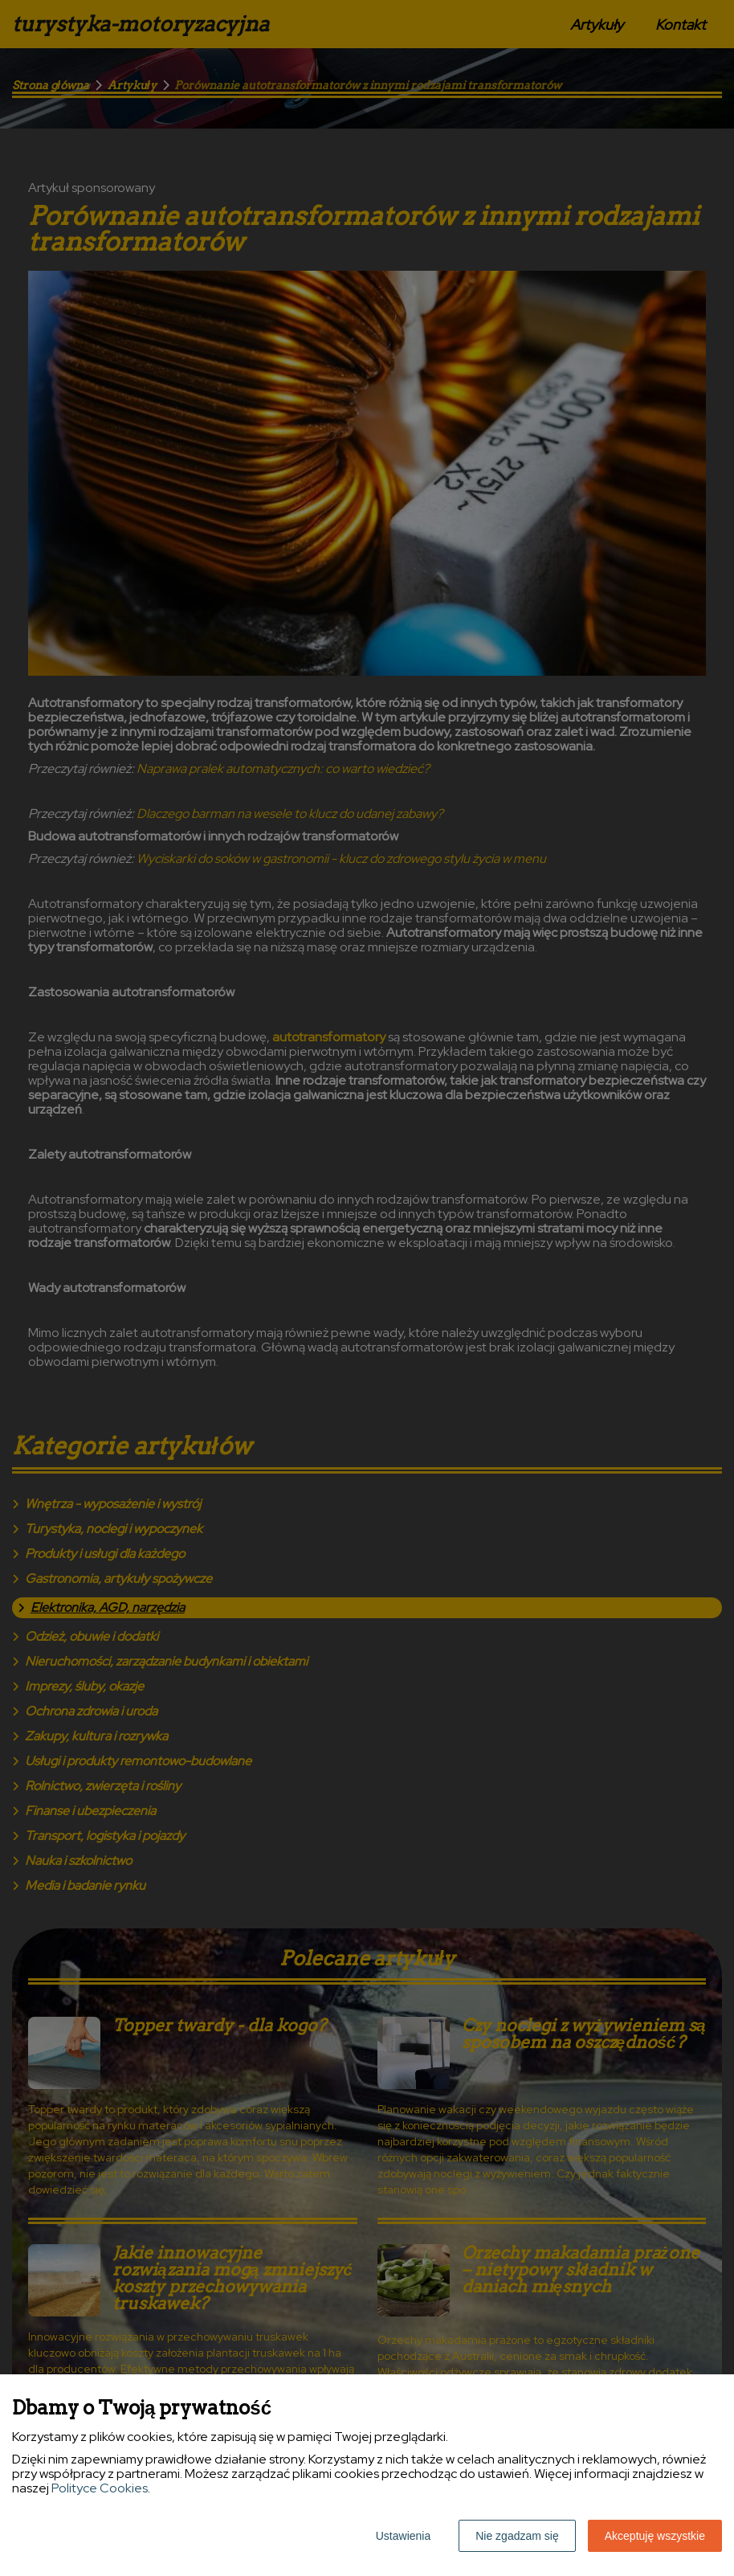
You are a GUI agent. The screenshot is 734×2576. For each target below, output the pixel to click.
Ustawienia (403, 2535)
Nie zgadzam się (517, 2535)
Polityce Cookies (99, 2488)
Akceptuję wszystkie (655, 2535)
